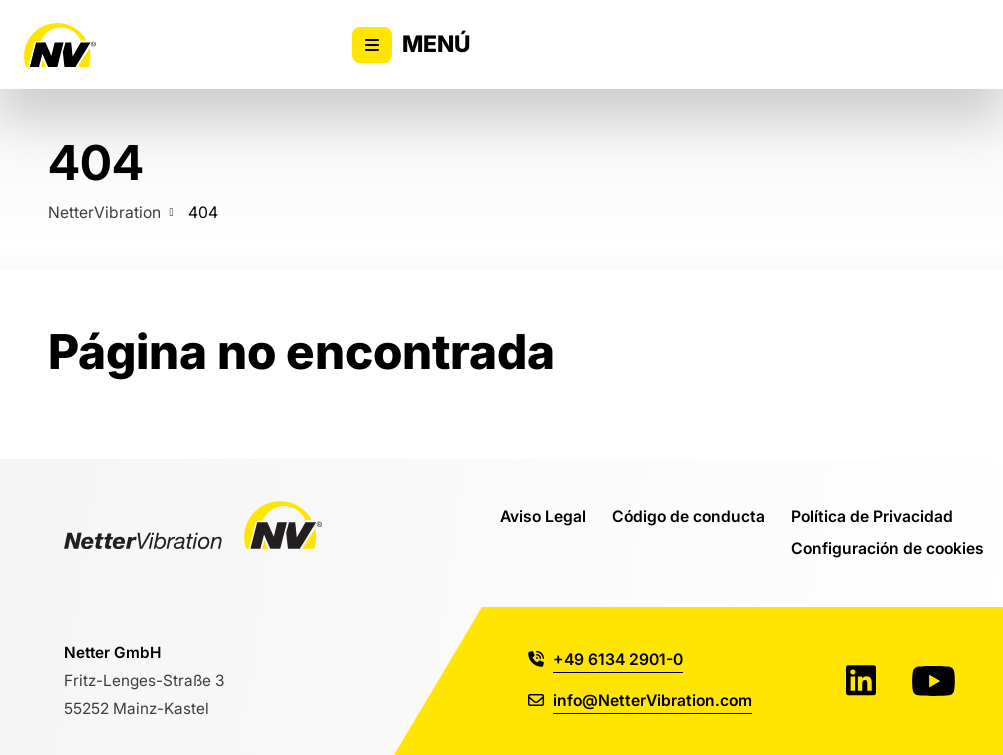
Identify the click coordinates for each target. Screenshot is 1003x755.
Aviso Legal (543, 516)
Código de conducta (688, 516)
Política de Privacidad (872, 516)
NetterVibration (104, 212)
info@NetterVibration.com (640, 700)
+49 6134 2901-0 (605, 659)
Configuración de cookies (887, 548)
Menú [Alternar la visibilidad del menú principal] (411, 45)
